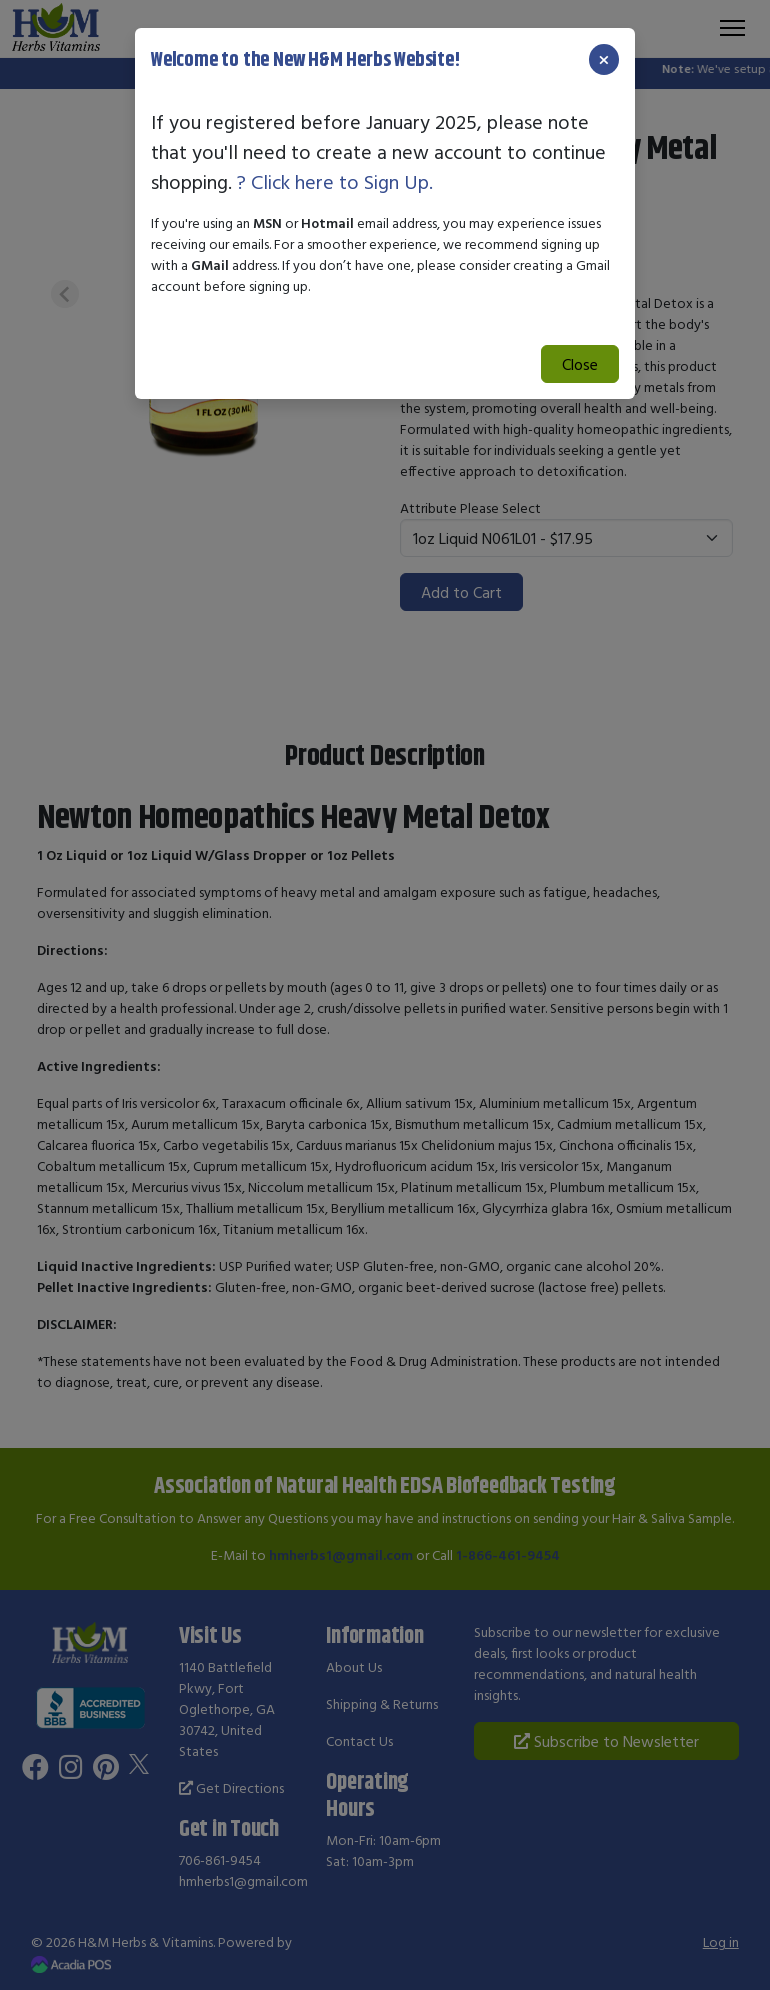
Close (580, 364)
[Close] (604, 59)
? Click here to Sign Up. (335, 181)
